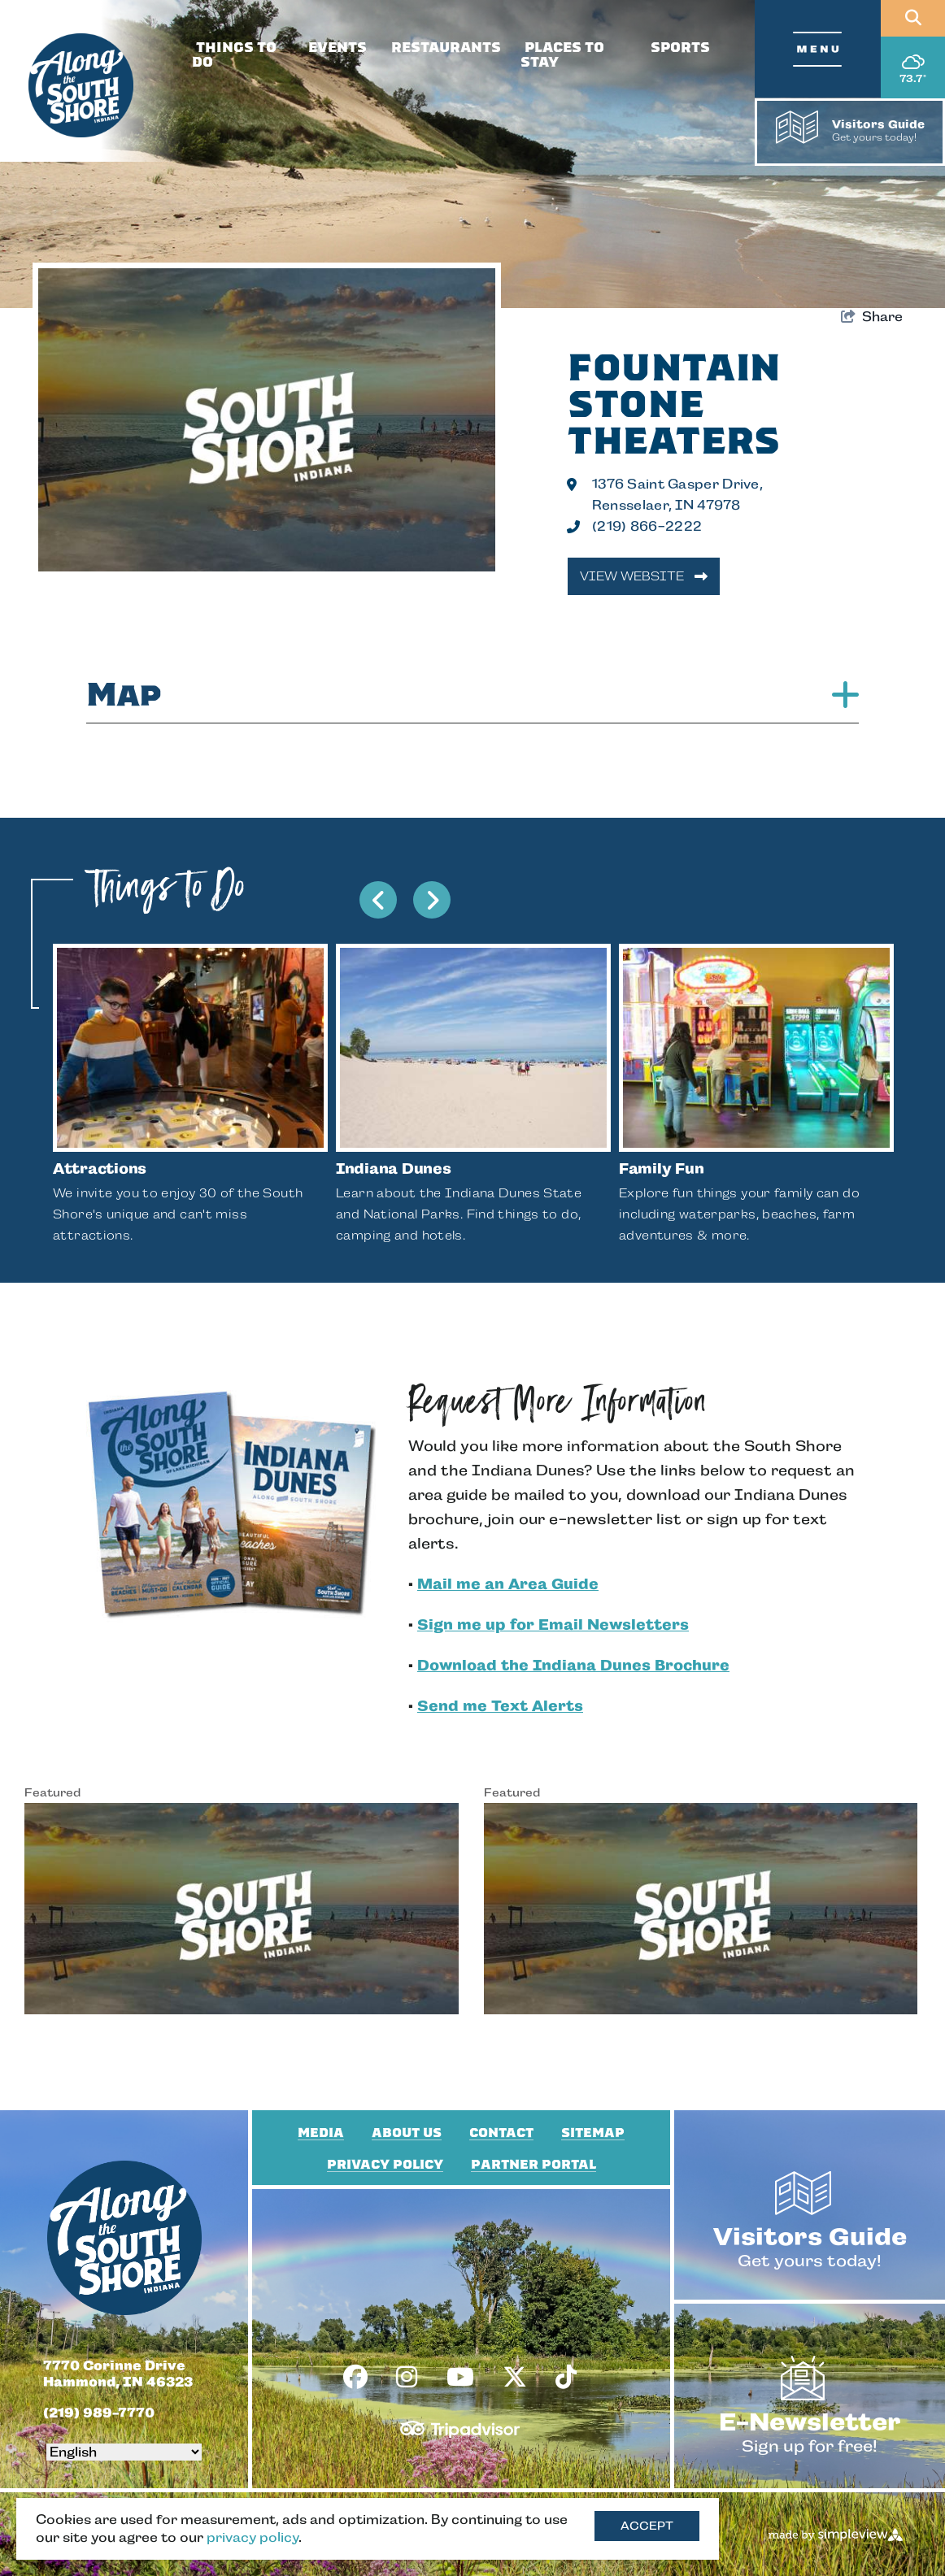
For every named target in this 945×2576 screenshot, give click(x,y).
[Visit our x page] (515, 2377)
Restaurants (446, 47)
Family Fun (661, 1168)
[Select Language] (124, 2452)
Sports (680, 47)
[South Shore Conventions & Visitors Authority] (80, 85)
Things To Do (234, 55)
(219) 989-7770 (99, 2413)
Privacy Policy (385, 2165)
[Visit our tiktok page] (566, 2377)
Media (321, 2133)
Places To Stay (562, 55)
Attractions (99, 1168)
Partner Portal (533, 2165)
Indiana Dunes (393, 1168)
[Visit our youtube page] (460, 2377)
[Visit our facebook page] (355, 2377)
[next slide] (432, 900)
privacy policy (252, 2537)
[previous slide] (378, 900)
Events (337, 47)
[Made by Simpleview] (836, 2535)
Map (472, 695)
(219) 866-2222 (647, 526)
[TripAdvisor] (460, 2423)
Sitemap (593, 2133)
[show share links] (871, 317)
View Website (644, 576)
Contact (501, 2133)
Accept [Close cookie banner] (647, 2525)
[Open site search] (913, 18)
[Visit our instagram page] (406, 2377)
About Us (407, 2133)
